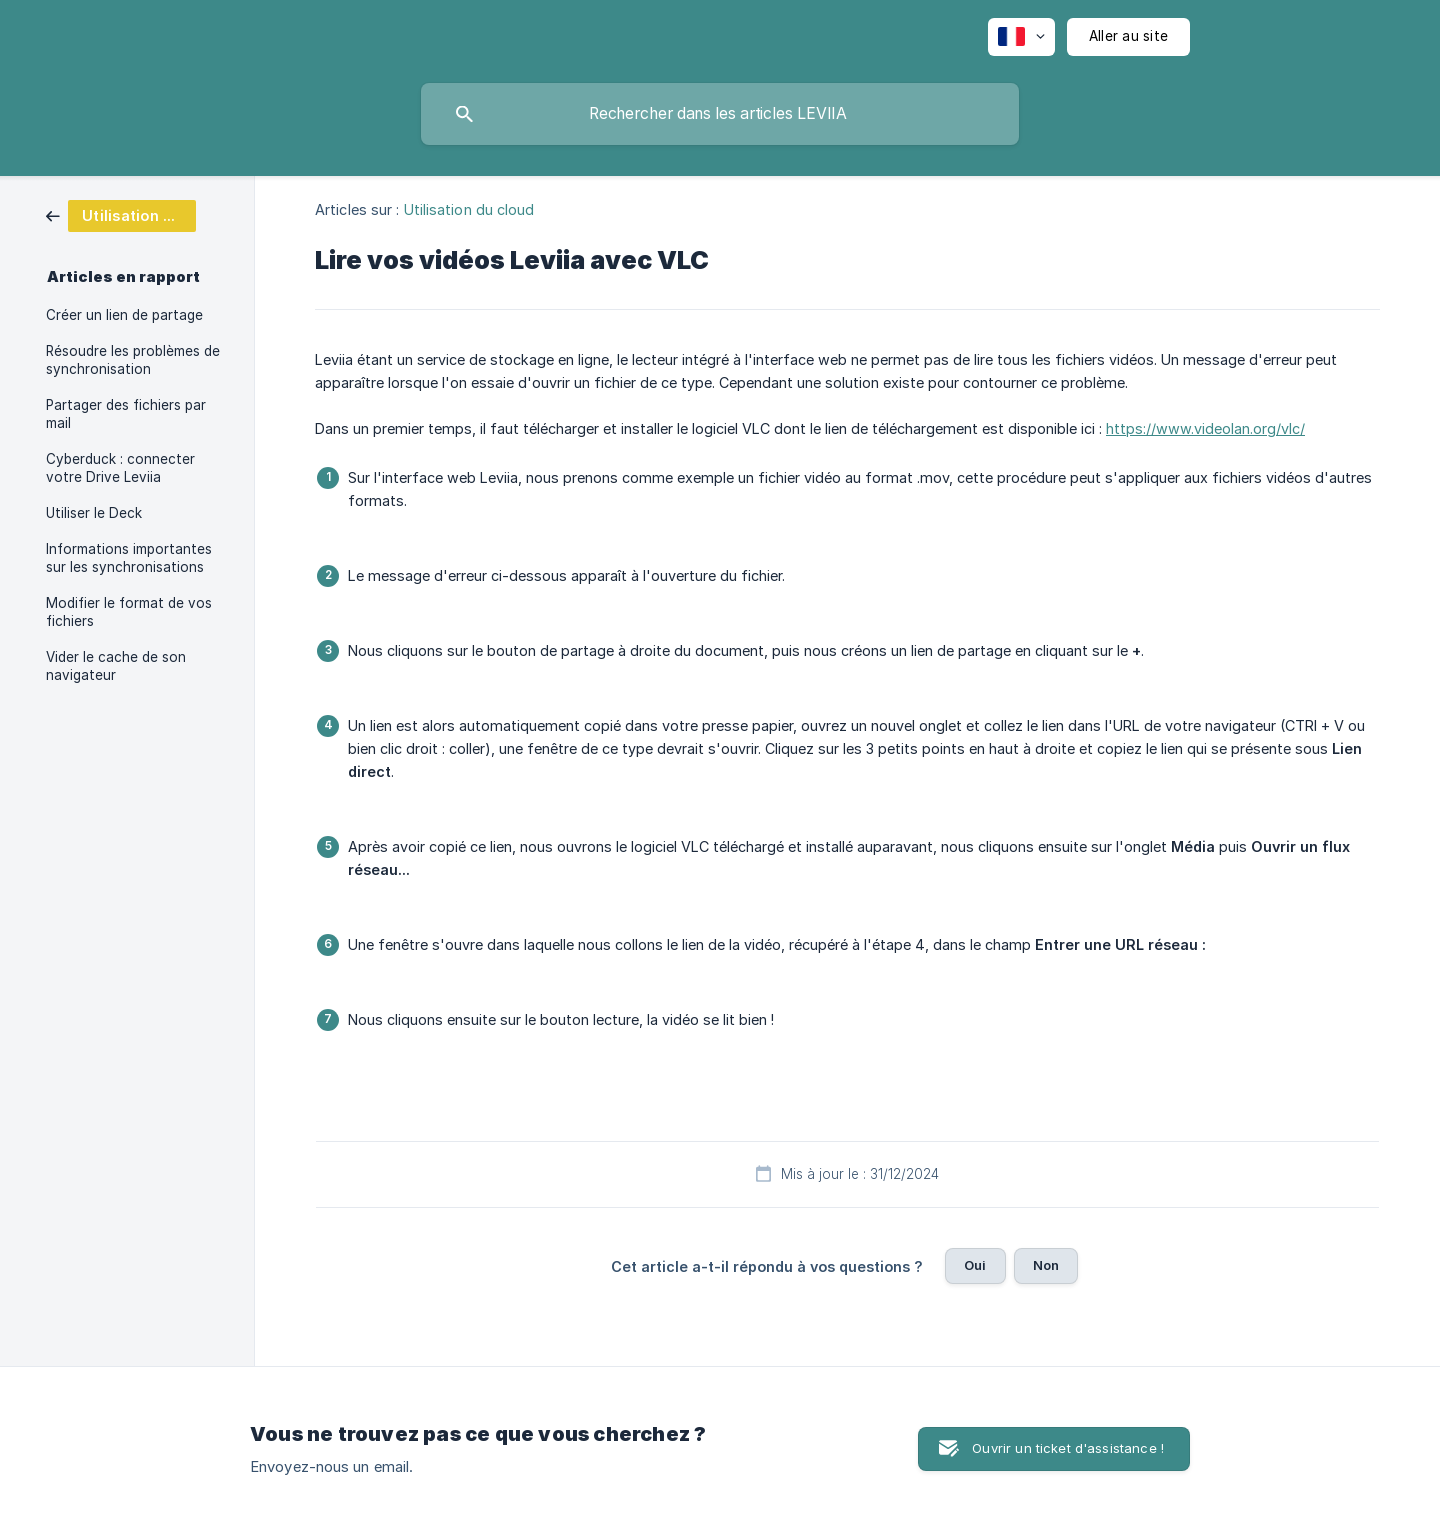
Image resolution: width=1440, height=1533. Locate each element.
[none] (1021, 37)
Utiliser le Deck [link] (94, 513)
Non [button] (1046, 1265)
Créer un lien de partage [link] (124, 315)
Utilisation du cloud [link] (469, 209)
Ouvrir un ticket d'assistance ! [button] (1068, 1448)
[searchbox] (720, 114)
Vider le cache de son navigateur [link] (116, 666)
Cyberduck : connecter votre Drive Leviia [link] (120, 468)
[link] (121, 214)
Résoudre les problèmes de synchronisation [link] (133, 360)
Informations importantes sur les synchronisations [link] (129, 558)
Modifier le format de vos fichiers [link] (129, 612)
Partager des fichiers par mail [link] (126, 414)
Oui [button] (975, 1265)
